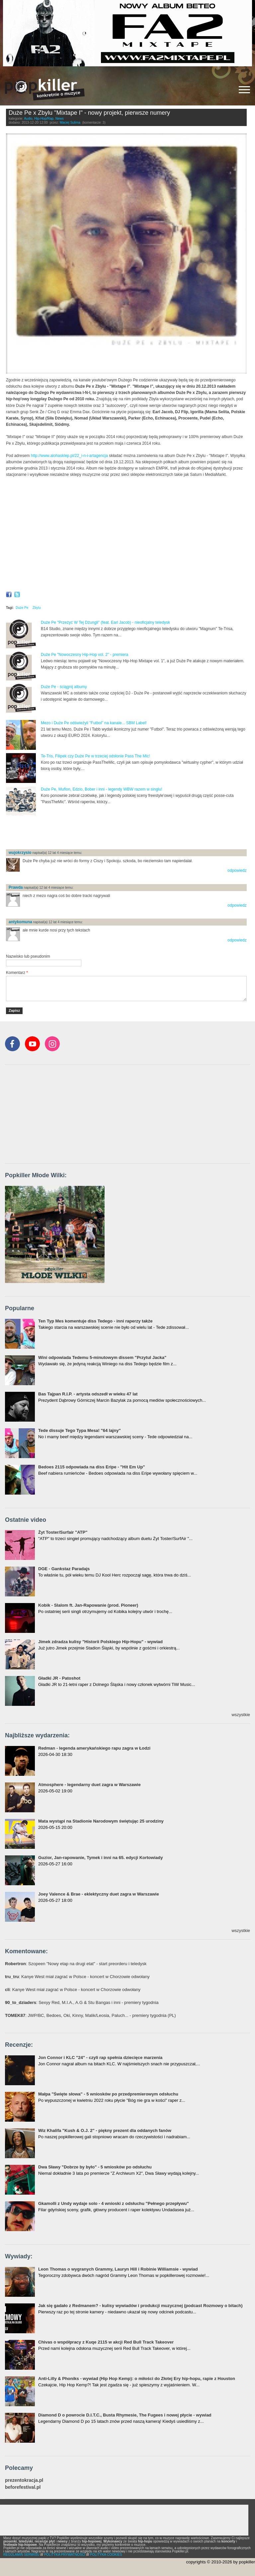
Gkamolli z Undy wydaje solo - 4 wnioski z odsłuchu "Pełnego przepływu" (113, 2203)
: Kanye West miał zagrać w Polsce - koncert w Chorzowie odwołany (77, 1976)
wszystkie (240, 1714)
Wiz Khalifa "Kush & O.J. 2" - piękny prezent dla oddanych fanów (104, 2130)
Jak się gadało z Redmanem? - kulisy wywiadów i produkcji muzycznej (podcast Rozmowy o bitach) (140, 2305)
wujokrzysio (20, 852)
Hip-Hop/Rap (43, 118)
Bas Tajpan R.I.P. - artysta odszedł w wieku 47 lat (87, 1393)
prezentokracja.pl (24, 2480)
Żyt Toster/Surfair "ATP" (62, 1532)
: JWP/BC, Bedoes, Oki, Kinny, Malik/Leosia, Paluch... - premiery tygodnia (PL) (90, 2015)
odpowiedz (236, 870)
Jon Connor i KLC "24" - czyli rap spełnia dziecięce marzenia (100, 2057)
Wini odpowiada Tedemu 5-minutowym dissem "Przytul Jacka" (102, 1357)
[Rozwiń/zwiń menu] (244, 89)
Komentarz (17, 972)
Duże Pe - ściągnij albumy (64, 686)
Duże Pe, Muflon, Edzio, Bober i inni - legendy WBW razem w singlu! (101, 789)
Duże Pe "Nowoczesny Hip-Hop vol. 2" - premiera (84, 654)
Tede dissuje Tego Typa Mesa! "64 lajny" (79, 1430)
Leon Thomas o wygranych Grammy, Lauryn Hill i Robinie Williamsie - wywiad (118, 2269)
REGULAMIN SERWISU (21, 2554)
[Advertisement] (83, 833)
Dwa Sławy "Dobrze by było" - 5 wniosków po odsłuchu (95, 2166)
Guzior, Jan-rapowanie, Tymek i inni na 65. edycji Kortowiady (100, 1857)
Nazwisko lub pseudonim (28, 956)
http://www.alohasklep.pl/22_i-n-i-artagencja (69, 455)
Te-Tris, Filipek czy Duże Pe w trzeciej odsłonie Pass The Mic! (95, 756)
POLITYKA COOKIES (106, 2554)
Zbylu (37, 608)
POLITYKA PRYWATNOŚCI (64, 2554)
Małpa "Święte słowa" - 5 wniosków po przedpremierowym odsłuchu (108, 2094)
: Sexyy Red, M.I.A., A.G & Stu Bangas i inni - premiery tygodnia (81, 2002)
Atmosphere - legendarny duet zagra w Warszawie (89, 1784)
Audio (28, 118)
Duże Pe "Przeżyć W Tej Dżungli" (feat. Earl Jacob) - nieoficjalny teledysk (105, 622)
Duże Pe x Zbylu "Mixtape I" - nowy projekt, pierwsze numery (89, 112)
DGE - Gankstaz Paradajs (64, 1568)
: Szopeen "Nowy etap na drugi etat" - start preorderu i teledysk (75, 1963)
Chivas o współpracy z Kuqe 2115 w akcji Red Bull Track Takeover (106, 2342)
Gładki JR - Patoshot (59, 1678)
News (59, 118)
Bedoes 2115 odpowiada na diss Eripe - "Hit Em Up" (91, 1466)
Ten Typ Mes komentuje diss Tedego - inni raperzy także (95, 1321)
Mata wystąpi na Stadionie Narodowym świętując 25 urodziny (101, 1821)
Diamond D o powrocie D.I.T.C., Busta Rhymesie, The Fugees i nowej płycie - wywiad (125, 2415)
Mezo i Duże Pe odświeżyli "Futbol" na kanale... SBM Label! (94, 723)
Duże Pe (22, 608)
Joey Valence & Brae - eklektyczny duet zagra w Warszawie (98, 1894)
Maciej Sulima (70, 122)
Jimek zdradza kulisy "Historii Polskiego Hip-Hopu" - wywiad (100, 1641)
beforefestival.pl (23, 2487)
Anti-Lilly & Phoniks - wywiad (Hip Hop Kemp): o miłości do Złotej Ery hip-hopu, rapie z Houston (136, 2378)
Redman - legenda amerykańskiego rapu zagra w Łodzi (94, 1748)
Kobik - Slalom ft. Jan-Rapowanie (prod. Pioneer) (88, 1605)
